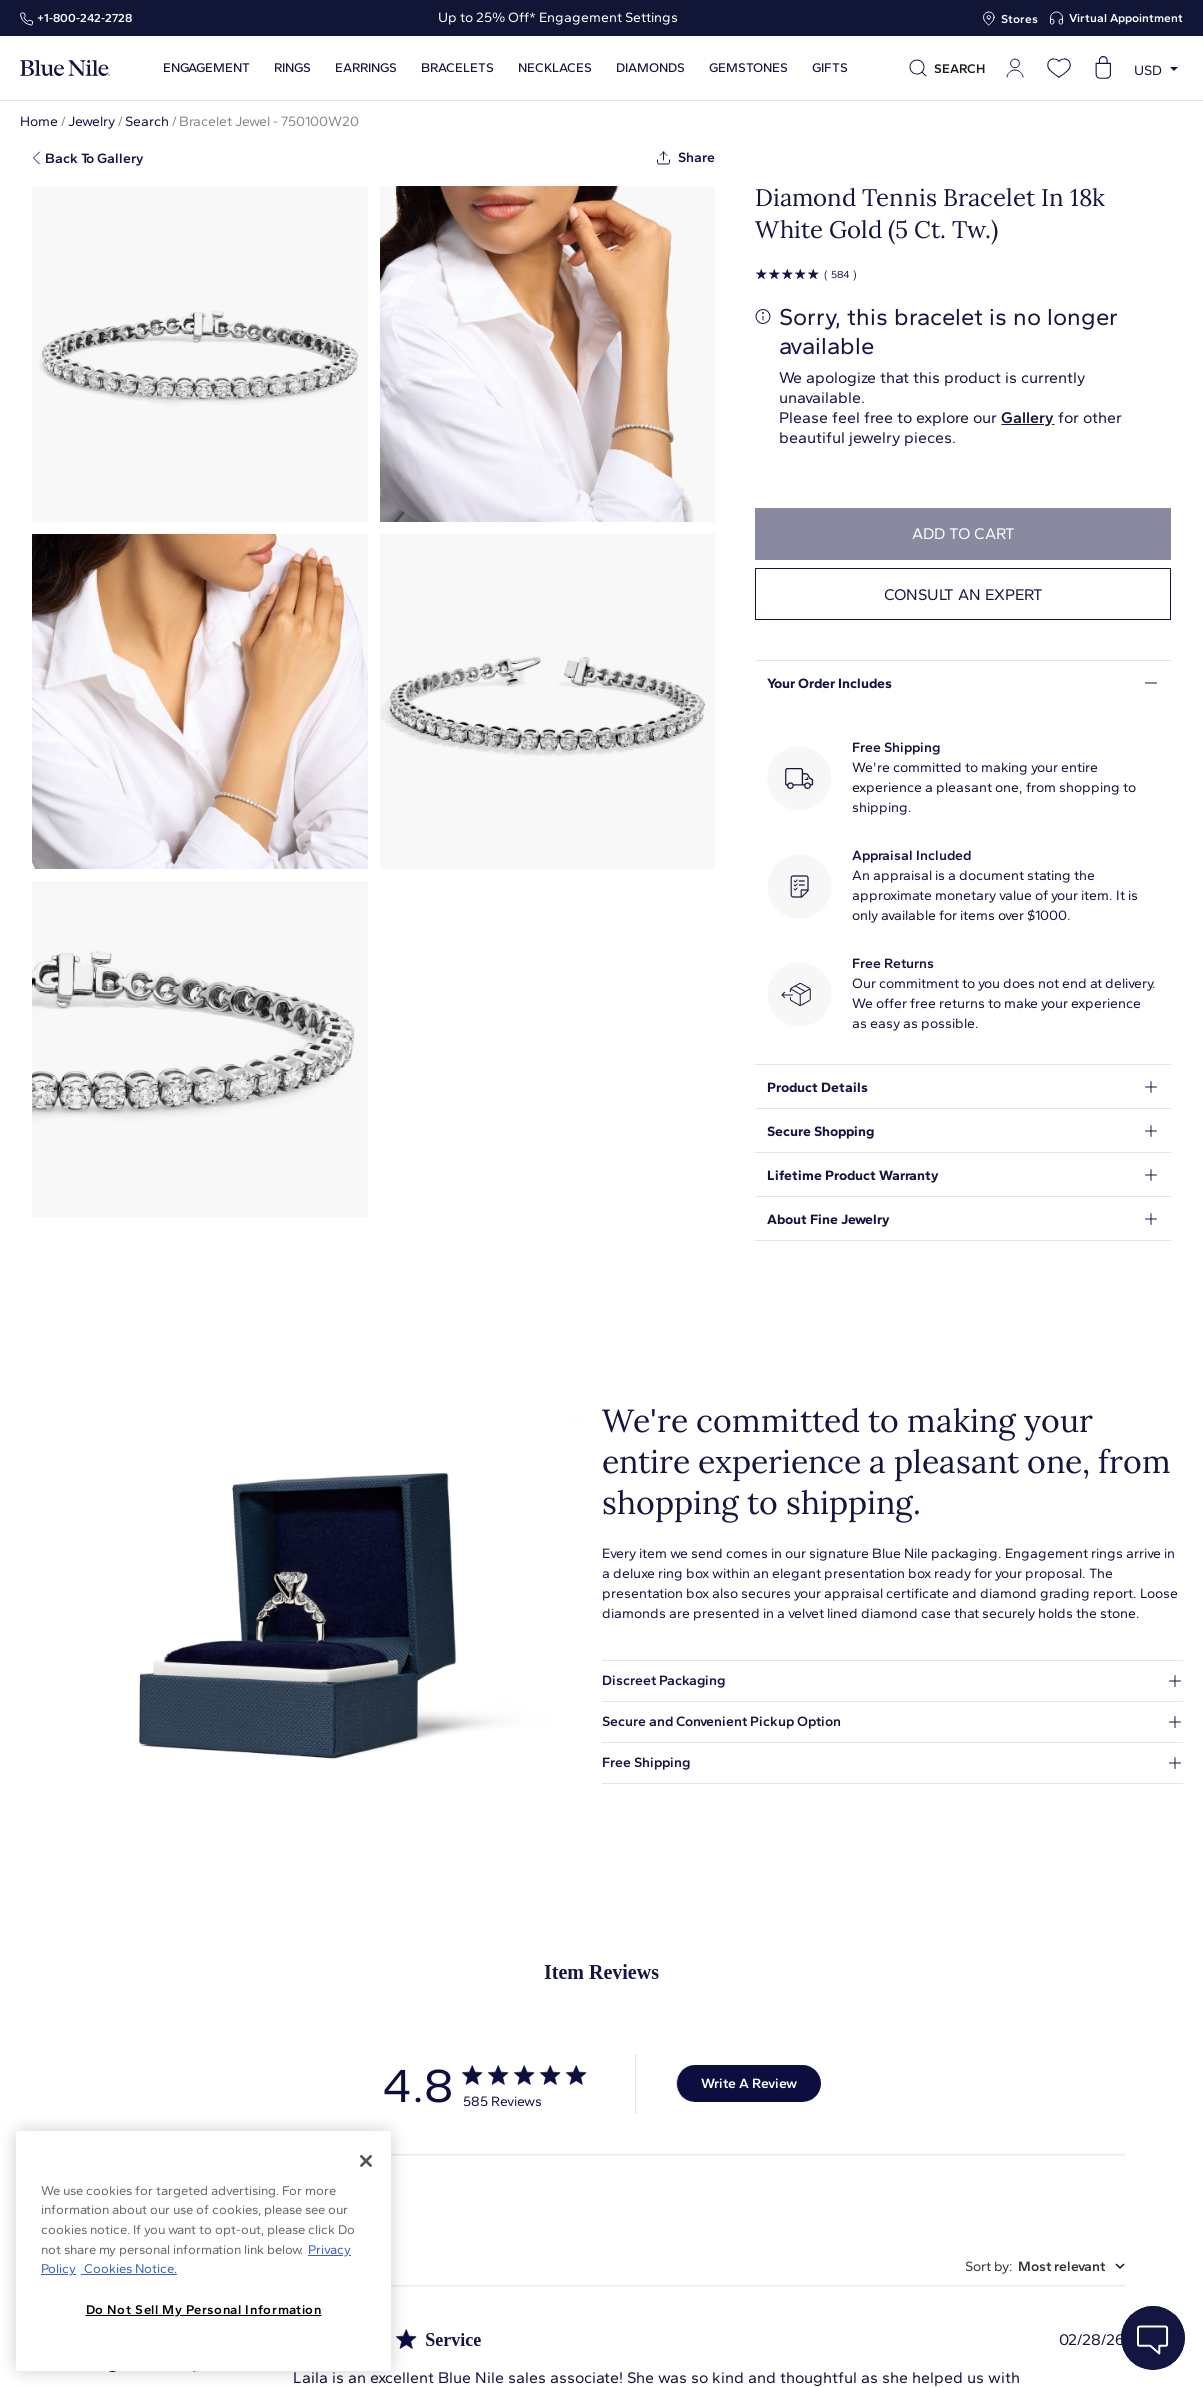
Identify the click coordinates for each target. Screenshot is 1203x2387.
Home (39, 121)
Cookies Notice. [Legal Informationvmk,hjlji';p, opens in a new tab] (129, 2268)
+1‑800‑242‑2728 (84, 18)
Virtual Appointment (1126, 18)
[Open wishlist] (1059, 68)
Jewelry (91, 121)
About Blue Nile (453, 2349)
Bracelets (457, 68)
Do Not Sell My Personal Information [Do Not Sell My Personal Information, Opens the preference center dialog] (204, 2309)
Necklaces (555, 68)
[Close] (366, 2161)
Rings (292, 68)
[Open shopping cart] (1103, 68)
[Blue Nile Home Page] (65, 68)
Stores (1019, 19)
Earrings (366, 68)
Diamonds (650, 68)
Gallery (1027, 417)
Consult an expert (963, 594)
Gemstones (748, 68)
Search (147, 121)
